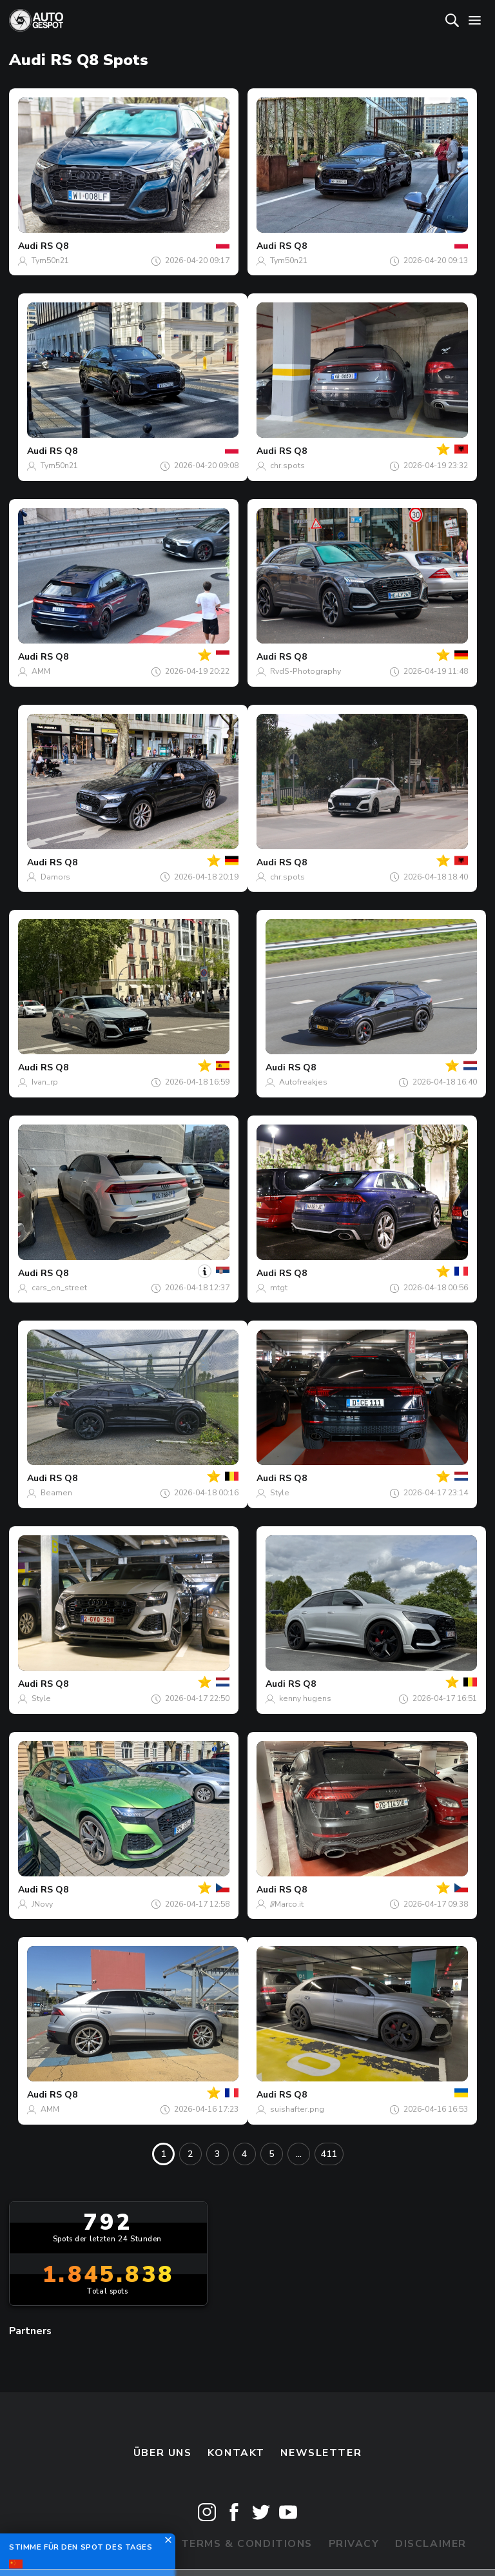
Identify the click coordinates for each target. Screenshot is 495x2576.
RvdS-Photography (305, 671)
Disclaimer (431, 2544)
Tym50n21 (50, 260)
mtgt (278, 1288)
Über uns (162, 2453)
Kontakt (236, 2453)
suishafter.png (297, 2109)
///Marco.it (287, 1904)
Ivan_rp (45, 1082)
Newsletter (321, 2453)
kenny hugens (305, 1698)
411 (328, 2154)
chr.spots (287, 465)
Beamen (56, 1493)
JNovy (42, 1904)
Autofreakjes (303, 1082)
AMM (41, 671)
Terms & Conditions (247, 2544)
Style (279, 1493)
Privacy (354, 2544)
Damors (55, 877)
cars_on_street (59, 1288)
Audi (28, 246)
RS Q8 (54, 246)
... (299, 2154)
